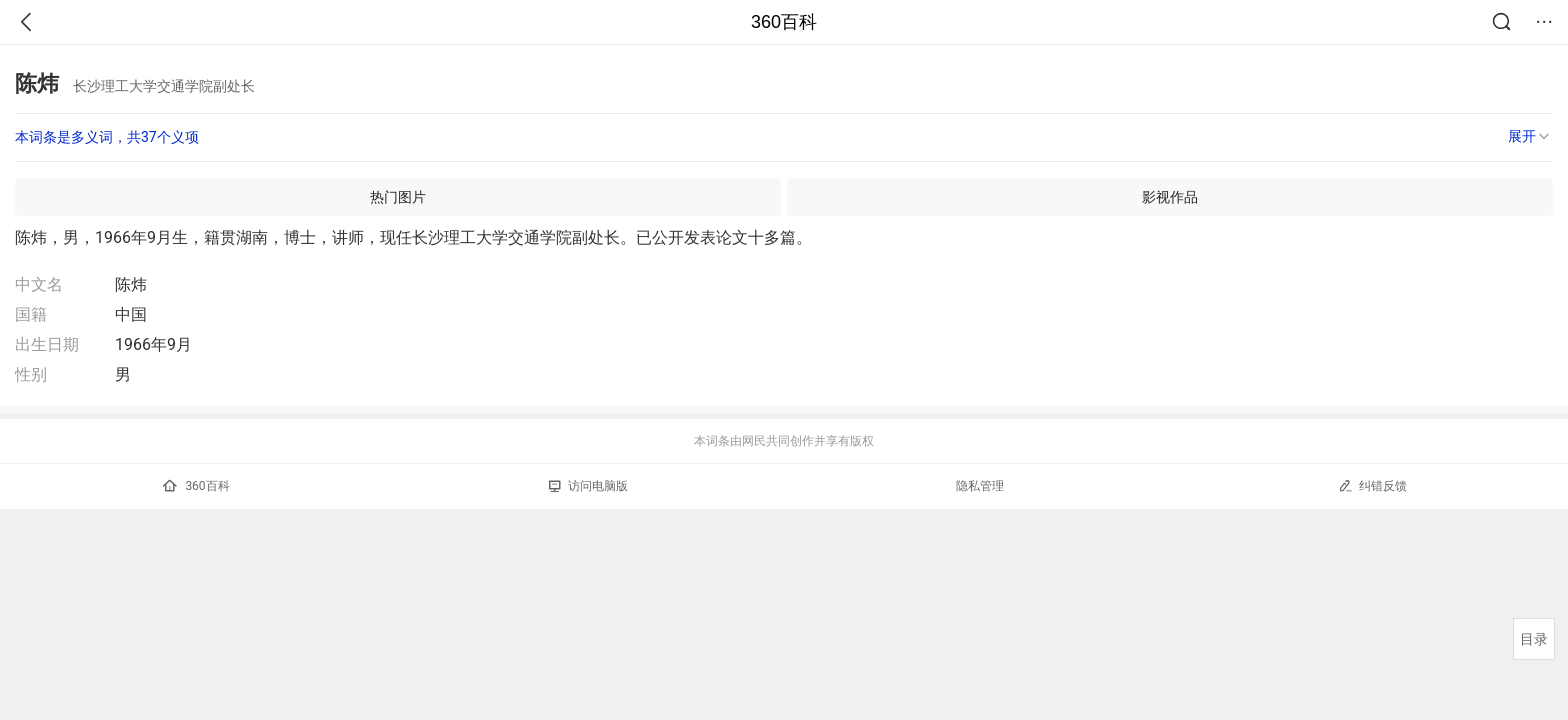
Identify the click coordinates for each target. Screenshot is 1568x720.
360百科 (784, 22)
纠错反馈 (1372, 485)
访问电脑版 (588, 486)
